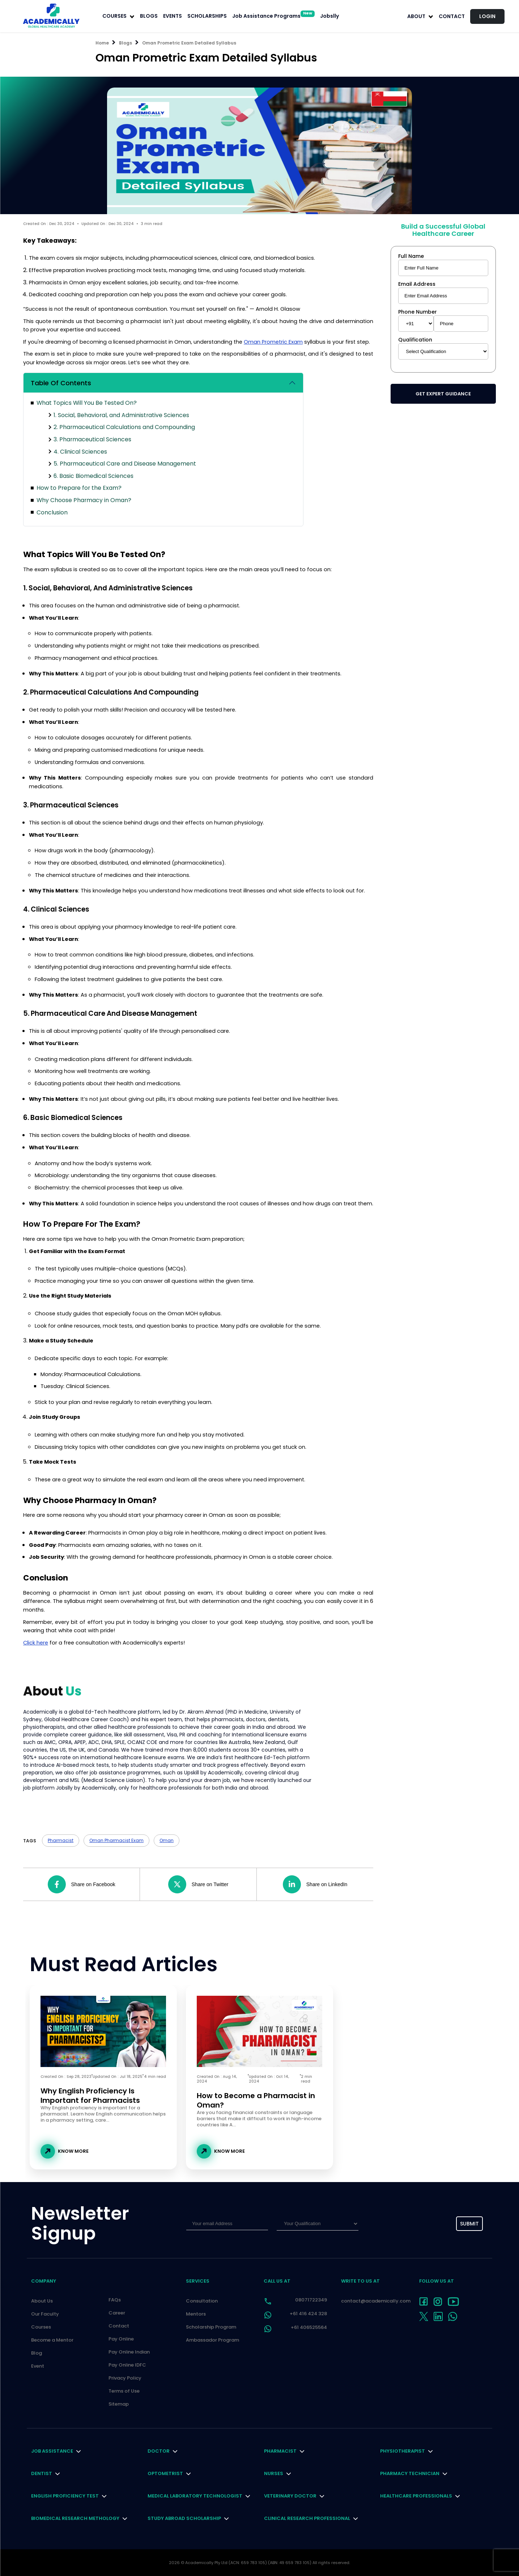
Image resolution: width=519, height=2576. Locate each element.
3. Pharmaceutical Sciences (92, 439)
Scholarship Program (211, 2327)
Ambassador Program (212, 2340)
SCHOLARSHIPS (207, 16)
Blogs (125, 43)
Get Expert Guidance (443, 393)
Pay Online (121, 2338)
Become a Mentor (52, 2340)
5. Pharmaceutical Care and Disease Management (125, 463)
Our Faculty (45, 2313)
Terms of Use (124, 2391)
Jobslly (329, 16)
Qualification (415, 339)
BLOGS (149, 16)
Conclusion (52, 512)
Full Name (411, 256)
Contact (452, 16)
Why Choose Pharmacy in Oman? (84, 500)
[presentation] (400, 2223)
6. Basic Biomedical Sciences (93, 476)
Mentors (196, 2313)
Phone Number (417, 311)
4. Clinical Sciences (80, 451)
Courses (41, 2327)
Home (102, 43)
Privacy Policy (125, 2378)
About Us (42, 2300)
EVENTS (172, 16)
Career (117, 2312)
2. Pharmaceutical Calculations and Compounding (124, 427)
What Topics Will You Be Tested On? (87, 403)
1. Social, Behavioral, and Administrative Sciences (121, 415)
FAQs (115, 2299)
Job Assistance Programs (273, 16)
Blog (36, 2353)
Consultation (202, 2300)
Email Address (416, 284)
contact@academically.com (375, 2300)
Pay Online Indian (129, 2351)
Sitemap (119, 2404)
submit (469, 2223)
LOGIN (487, 16)
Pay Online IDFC (127, 2364)
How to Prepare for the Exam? (79, 488)
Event (37, 2366)
